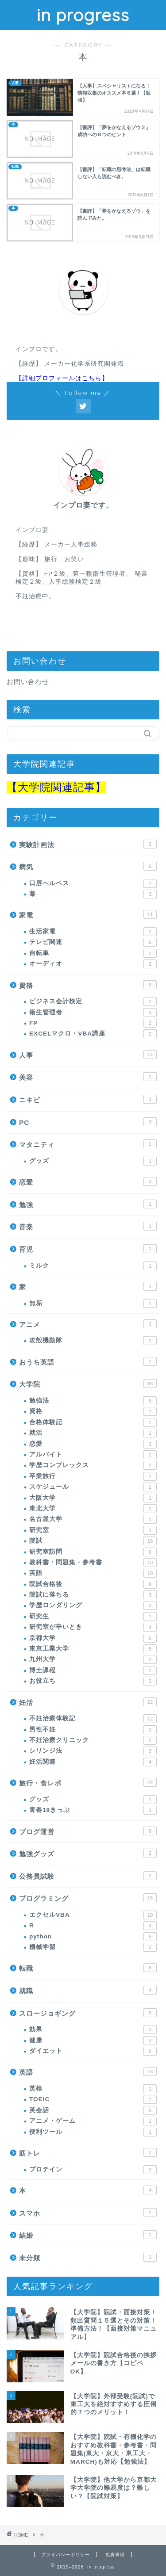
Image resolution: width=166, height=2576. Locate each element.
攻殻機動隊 (93, 1340)
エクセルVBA (93, 1915)
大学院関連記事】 (62, 787)
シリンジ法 (93, 1751)
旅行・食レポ (88, 1782)
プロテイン (93, 2169)
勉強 (88, 1204)
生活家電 (93, 931)
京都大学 (93, 1638)
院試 (93, 1540)
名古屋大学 (93, 1519)
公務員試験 (88, 1875)
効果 (93, 2029)
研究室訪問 (93, 1552)
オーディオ (93, 963)
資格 (88, 984)
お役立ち (93, 1681)
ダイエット (93, 2051)
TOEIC (93, 2099)
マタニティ (88, 1143)
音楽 (88, 1226)
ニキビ (88, 1099)
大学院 (88, 1383)
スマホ (88, 2212)
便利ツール (93, 2132)
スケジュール (93, 1487)
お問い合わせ (28, 681)
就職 (88, 1990)
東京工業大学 (93, 1648)
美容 (88, 1076)
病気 (88, 866)
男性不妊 (93, 1729)
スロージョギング (88, 2012)
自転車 (93, 953)
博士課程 (93, 1670)
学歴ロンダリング (93, 1605)
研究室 (93, 1530)
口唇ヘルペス (93, 883)
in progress (83, 15)
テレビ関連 (93, 942)
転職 (88, 1967)
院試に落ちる (93, 1594)
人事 (88, 1054)
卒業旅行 (93, 1476)
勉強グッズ (88, 1853)
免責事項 (115, 2554)
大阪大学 (93, 1498)
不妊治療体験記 (93, 1718)
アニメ (88, 1323)
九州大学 (93, 1659)
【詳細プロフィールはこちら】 (61, 378)
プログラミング (88, 1897)
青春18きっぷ (93, 1810)
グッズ (93, 1161)
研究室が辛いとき (93, 1627)
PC (88, 1121)
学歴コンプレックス (93, 1465)
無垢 (93, 1303)
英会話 (93, 2110)
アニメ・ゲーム (93, 2121)
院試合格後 (93, 1584)
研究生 (93, 1616)
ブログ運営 (88, 1831)
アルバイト (93, 1454)
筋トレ (88, 2152)
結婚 (88, 2234)
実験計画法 (88, 844)
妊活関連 (93, 1762)
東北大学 (93, 1508)
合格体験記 (93, 1422)
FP (93, 1023)
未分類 (88, 2257)
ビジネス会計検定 (93, 1001)
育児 (88, 1248)
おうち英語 (88, 1361)
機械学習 (93, 1947)
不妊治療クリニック (93, 1740)
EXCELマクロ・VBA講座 (93, 1033)
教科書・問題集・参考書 (93, 1562)
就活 (93, 1433)
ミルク (93, 1265)
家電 (88, 914)
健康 (93, 2040)
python (93, 1936)
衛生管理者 (93, 1012)
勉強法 (93, 1400)
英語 (93, 1573)
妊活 (88, 1701)
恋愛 (88, 1181)
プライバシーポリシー (65, 2554)
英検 (93, 2088)
